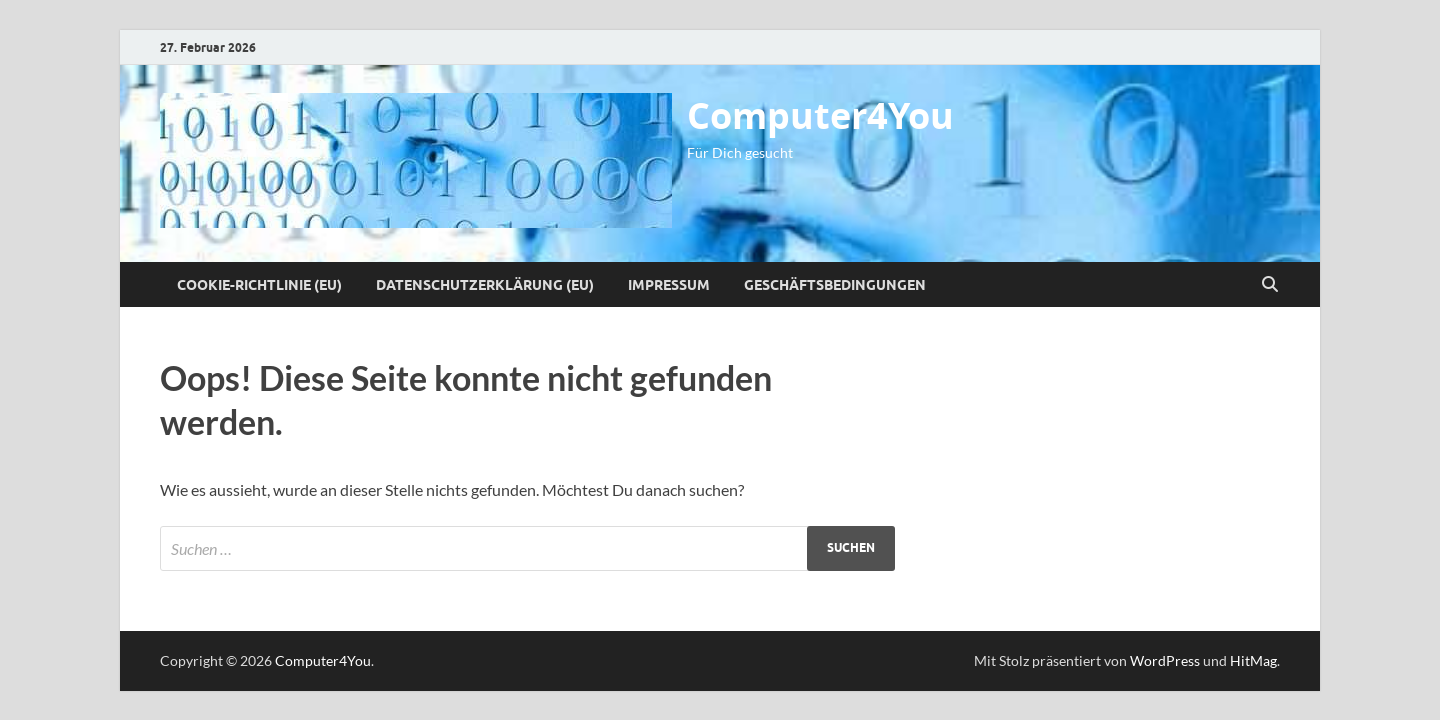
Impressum (669, 285)
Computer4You (820, 115)
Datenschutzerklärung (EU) (485, 285)
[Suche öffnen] (1270, 285)
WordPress (1165, 660)
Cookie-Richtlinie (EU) (259, 285)
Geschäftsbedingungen (835, 285)
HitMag (1253, 660)
